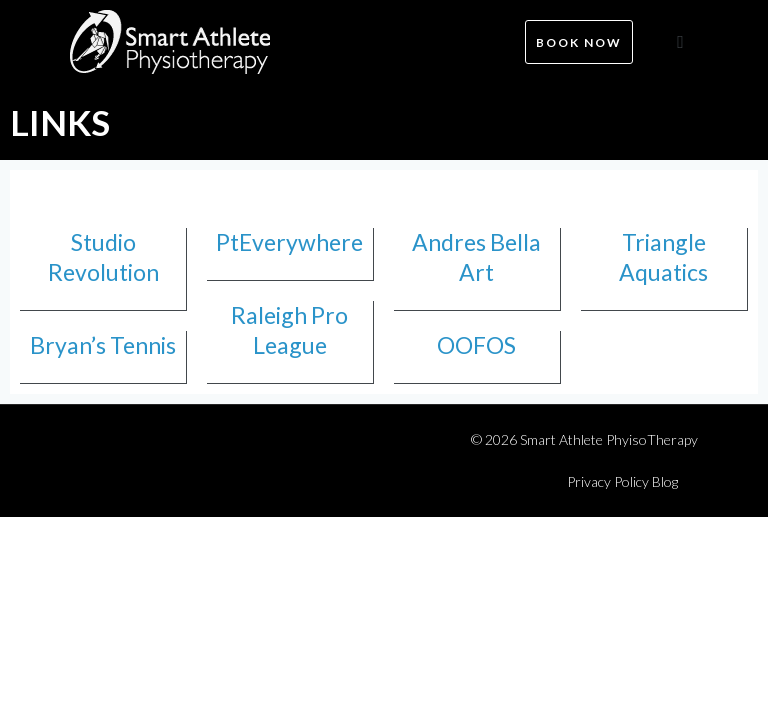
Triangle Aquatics (663, 257)
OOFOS (476, 345)
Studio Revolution (103, 257)
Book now (579, 42)
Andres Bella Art (476, 257)
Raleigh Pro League (289, 330)
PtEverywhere (289, 242)
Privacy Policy (608, 481)
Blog (665, 481)
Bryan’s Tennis (103, 345)
